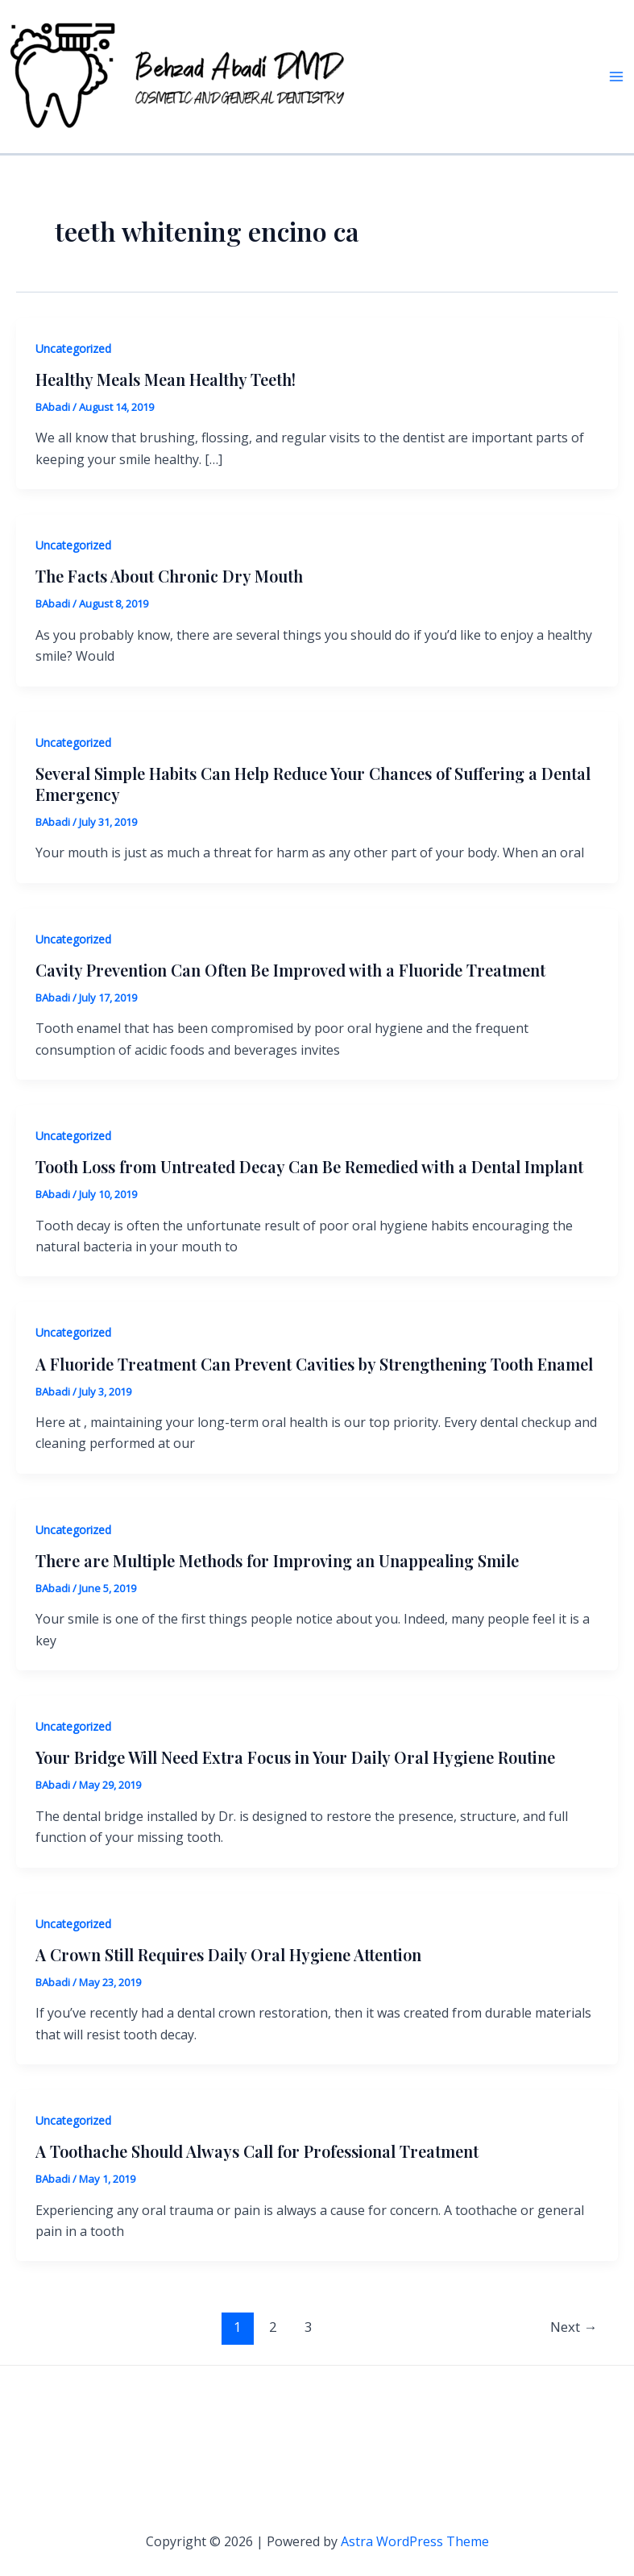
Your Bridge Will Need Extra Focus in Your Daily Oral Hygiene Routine (295, 1757)
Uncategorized (73, 348)
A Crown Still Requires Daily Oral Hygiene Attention (228, 1954)
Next (573, 2326)
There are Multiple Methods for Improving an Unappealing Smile (277, 1560)
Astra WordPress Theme (415, 2541)
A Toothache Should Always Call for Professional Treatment (257, 2151)
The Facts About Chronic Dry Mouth (169, 576)
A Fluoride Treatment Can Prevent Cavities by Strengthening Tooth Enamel (314, 1364)
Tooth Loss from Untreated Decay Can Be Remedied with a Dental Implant (309, 1166)
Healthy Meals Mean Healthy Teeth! (165, 379)
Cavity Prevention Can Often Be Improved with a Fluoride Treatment (290, 970)
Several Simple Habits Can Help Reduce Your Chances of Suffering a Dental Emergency (312, 783)
